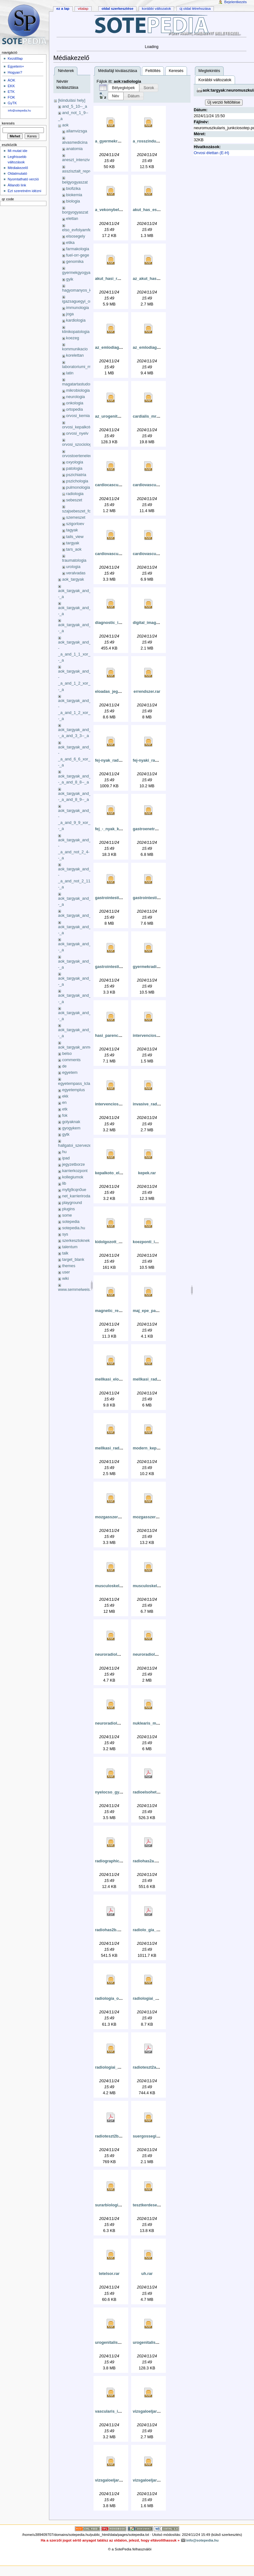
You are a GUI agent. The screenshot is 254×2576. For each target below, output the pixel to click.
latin (69, 373)
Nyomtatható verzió (23, 179)
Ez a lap (62, 8)
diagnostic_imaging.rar (117, 622)
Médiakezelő (18, 168)
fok (65, 1115)
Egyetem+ (16, 66)
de (64, 1066)
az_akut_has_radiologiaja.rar (160, 278)
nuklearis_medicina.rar (154, 1723)
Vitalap (83, 8)
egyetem (70, 1072)
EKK (11, 86)
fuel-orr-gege (77, 255)
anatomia (74, 149)
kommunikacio (75, 349)
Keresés (176, 71)
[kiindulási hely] (71, 100)
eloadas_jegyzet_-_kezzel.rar (122, 691)
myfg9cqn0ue (74, 1190)
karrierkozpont (75, 1171)
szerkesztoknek (76, 1240)
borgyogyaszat (75, 212)
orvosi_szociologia (78, 444)
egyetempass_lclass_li (78, 1083)
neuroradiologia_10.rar (117, 1723)
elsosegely (75, 236)
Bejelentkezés (235, 2)
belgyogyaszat (75, 182)
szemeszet (75, 517)
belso (67, 1053)
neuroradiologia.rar (113, 1654)
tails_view (74, 537)
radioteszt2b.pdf (110, 2136)
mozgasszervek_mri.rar (117, 1517)
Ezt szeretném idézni (24, 191)
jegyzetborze (73, 1164)
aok (65, 125)
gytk (66, 1134)
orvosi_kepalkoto (77, 427)
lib (64, 1183)
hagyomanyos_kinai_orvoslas (88, 290)
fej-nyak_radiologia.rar (116, 760)
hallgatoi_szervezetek (77, 1145)
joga (70, 314)
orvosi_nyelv (77, 433)
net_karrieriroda (76, 1196)
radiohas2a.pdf (147, 1861)
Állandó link (17, 185)
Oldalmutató (17, 173)
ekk (65, 1096)
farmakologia (77, 249)
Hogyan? (15, 72)
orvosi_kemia (78, 416)
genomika (74, 261)
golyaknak (71, 1122)
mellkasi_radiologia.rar (154, 1379)
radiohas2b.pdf (109, 1930)
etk (65, 1109)
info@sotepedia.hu (19, 110)
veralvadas (75, 573)
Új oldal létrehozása (195, 8)
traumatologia (74, 560)
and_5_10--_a (74, 106)
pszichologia (77, 481)
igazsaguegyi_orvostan (82, 301)
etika (70, 242)
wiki (65, 1278)
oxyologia (74, 462)
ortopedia (74, 409)
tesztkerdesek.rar (149, 2205)
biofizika (73, 188)
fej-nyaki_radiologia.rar (155, 760)
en (64, 1102)
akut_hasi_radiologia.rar (118, 278)
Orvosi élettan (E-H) (211, 153)
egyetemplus (73, 1090)
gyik (69, 279)
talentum (70, 1247)
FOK (11, 97)
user (66, 1272)
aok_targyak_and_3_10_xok (83, 915)
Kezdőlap (15, 58)
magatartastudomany (81, 384)
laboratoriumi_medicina (83, 367)
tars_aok (74, 549)
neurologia (75, 397)
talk (65, 1253)
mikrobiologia (78, 390)
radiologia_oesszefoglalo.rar (122, 1998)
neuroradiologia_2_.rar (154, 1654)
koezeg (72, 338)
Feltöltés (152, 71)
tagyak (72, 530)
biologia (73, 201)
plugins (68, 1209)
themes (69, 1266)
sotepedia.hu (73, 1228)
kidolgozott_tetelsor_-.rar (119, 1242)
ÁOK (11, 80)
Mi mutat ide (17, 151)
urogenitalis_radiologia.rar (158, 2342)
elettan (72, 218)
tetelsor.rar (109, 2273)
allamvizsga (76, 131)
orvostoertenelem (77, 456)
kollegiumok (72, 1177)
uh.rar (147, 2273)
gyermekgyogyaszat (80, 272)
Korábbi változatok (214, 80)
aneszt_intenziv (76, 160)
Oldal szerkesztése (117, 8)
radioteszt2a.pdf (148, 2067)
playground (72, 1202)
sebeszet (74, 500)
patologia (74, 468)
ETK (11, 92)
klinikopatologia (76, 332)
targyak (72, 543)
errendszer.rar (147, 691)
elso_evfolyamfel (77, 230)
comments (71, 1060)
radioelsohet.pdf (148, 1792)
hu (64, 1152)
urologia (73, 567)
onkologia (74, 403)
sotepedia (71, 1221)
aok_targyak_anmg (75, 1047)
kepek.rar (147, 1173)
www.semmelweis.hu (76, 1289)
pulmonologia (78, 487)
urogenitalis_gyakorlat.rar (119, 2342)
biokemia (74, 195)
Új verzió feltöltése (224, 102)
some (67, 1215)
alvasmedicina (75, 142)
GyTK (12, 103)
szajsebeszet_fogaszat (82, 511)
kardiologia (75, 320)
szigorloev (75, 524)
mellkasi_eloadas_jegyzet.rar (122, 1379)
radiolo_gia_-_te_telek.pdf (157, 1930)
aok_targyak (73, 579)
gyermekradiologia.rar (154, 966)
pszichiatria (76, 475)
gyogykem (71, 1128)
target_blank (73, 1259)
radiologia (74, 494)
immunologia (77, 307)
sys (65, 1234)
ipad (66, 1158)
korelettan (75, 355)
